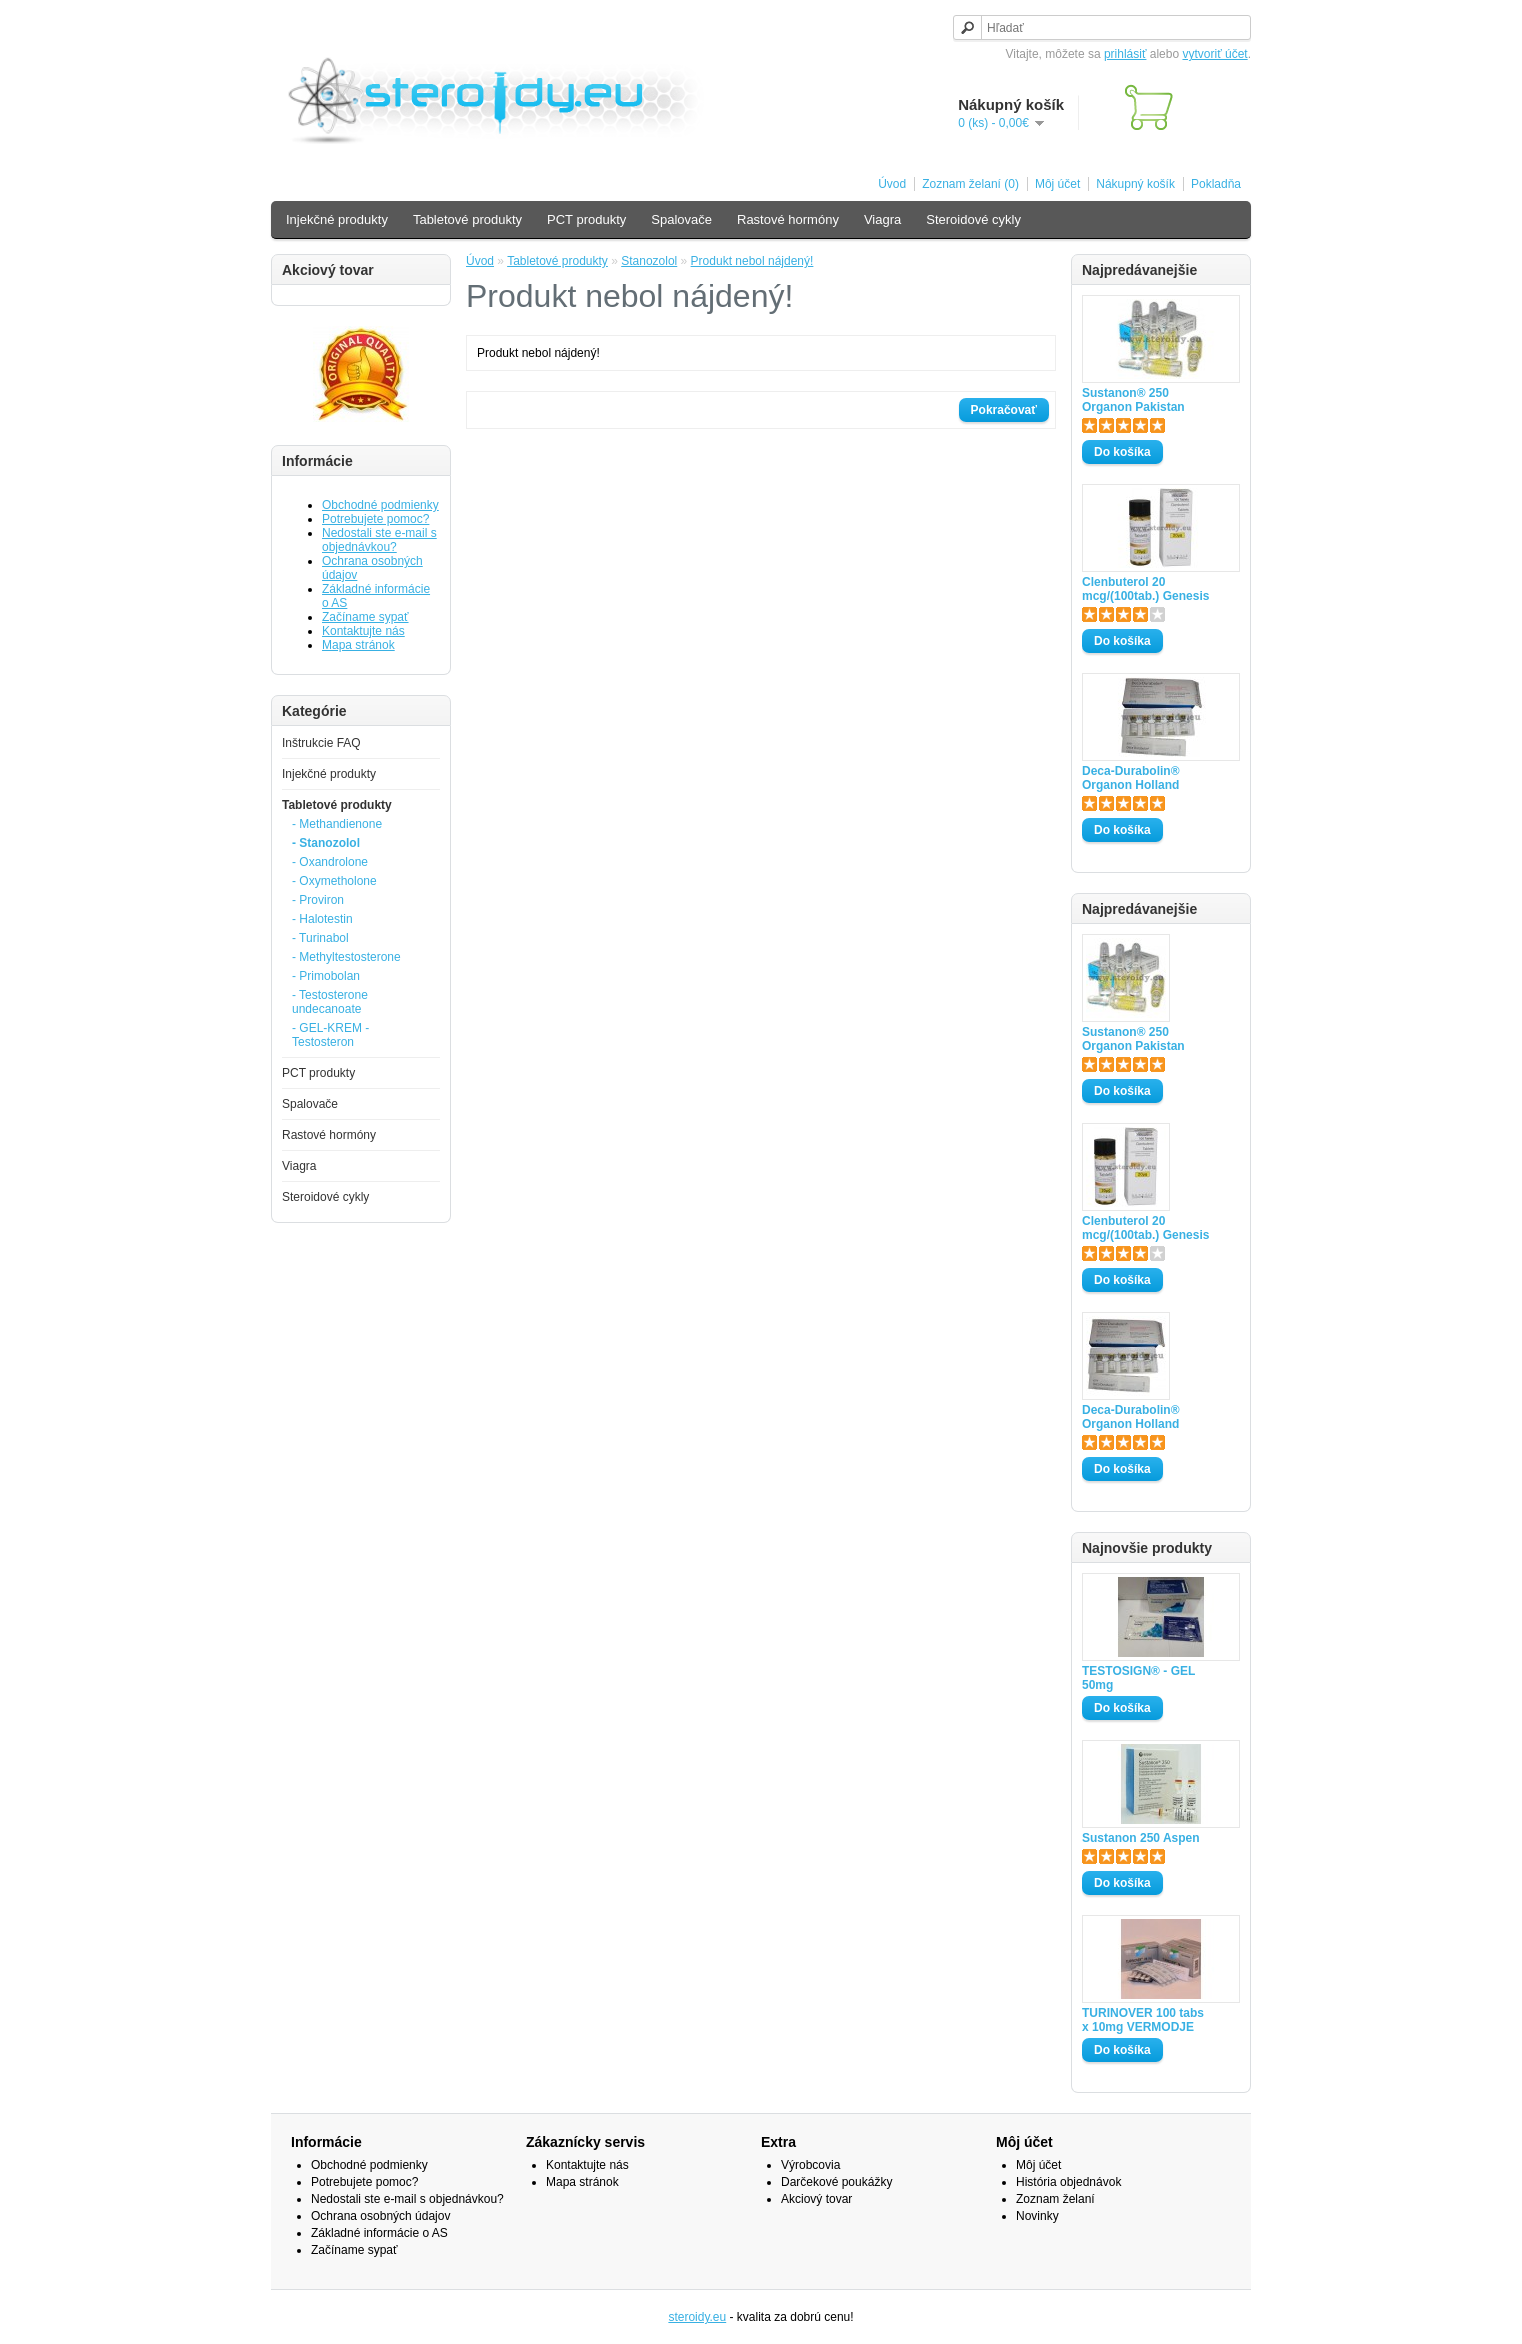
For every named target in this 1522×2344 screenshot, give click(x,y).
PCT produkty (586, 219)
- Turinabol (320, 938)
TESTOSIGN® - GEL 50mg (1138, 1678)
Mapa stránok (358, 645)
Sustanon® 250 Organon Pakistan (1133, 400)
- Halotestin (322, 919)
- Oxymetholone (334, 881)
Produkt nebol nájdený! (752, 261)
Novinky (1037, 2216)
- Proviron (318, 900)
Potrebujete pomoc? (375, 519)
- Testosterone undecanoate (330, 1002)
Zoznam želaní (1055, 2199)
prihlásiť (1125, 54)
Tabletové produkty (467, 219)
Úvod (892, 184)
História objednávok (1068, 2182)
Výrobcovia (810, 2165)
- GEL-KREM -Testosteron (330, 1035)
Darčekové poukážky (836, 2182)
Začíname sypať (365, 617)
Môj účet (1057, 184)
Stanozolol (649, 261)
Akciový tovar (816, 2199)
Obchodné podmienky (380, 505)
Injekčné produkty (337, 219)
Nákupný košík (1135, 184)
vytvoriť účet (1214, 54)
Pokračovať (1004, 410)
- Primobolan (326, 976)
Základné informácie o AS (379, 2233)
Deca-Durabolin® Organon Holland (1131, 778)
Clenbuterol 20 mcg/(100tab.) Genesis (1145, 589)
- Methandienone (337, 824)
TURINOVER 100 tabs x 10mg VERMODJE (1143, 2020)
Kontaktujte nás (363, 631)
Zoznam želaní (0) (970, 184)
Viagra (882, 219)
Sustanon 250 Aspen (1141, 1838)
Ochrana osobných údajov (380, 2216)
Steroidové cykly (973, 219)
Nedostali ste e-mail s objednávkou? (379, 540)
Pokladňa (1216, 184)
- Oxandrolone (330, 862)
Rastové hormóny (788, 219)
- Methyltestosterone (346, 957)
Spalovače (681, 219)
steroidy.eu (697, 2317)
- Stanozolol (326, 843)
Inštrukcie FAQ (321, 743)
